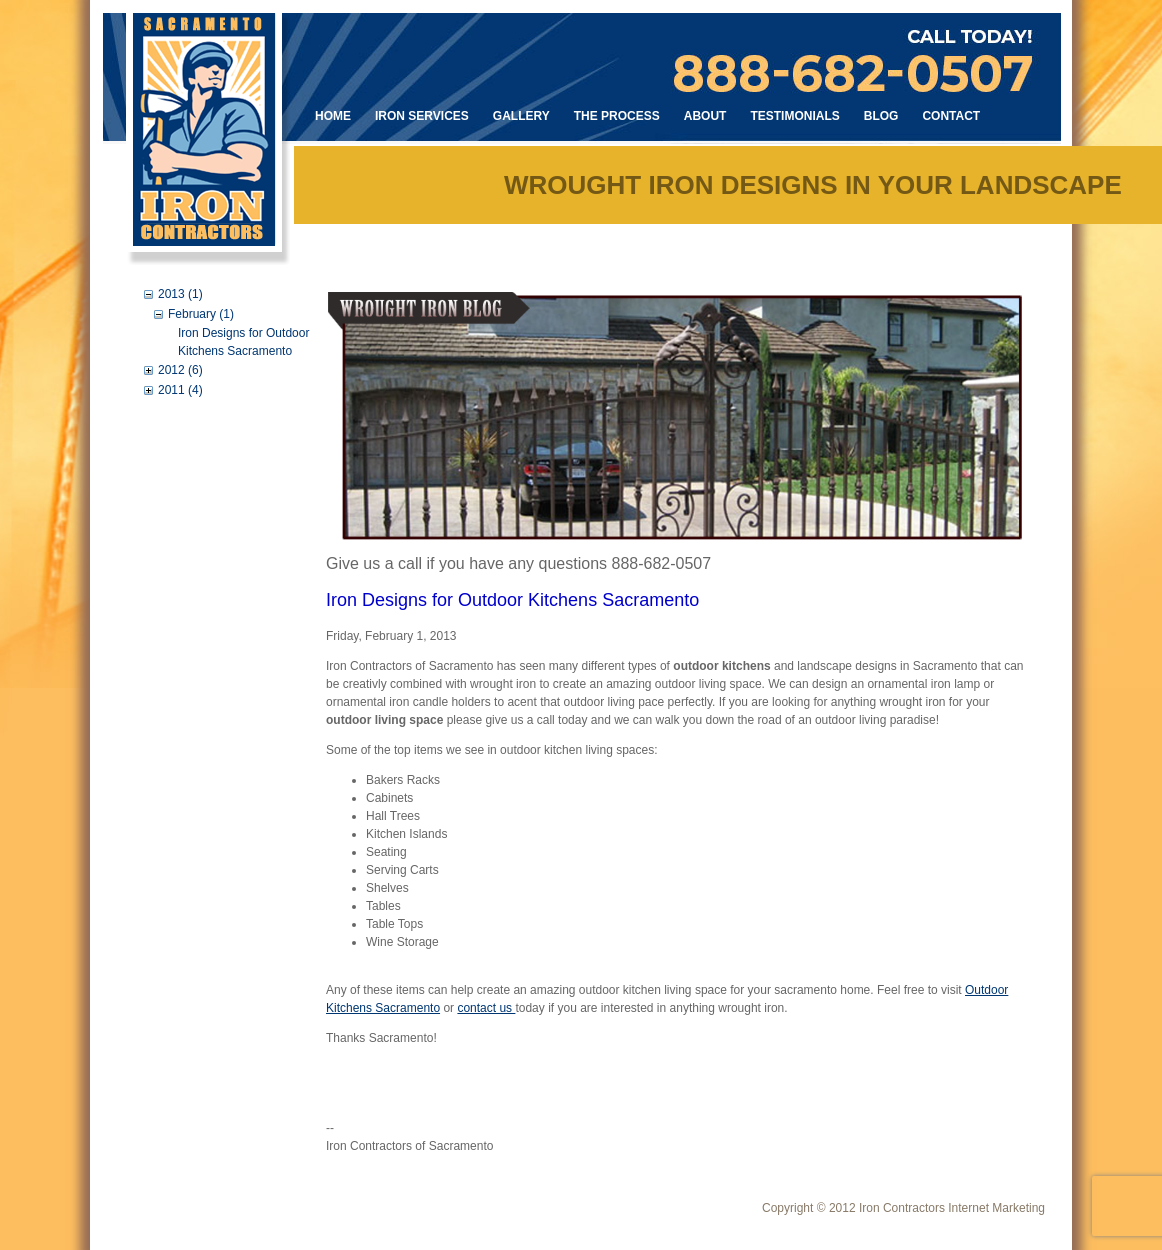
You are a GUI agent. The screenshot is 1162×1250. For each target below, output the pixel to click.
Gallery (521, 116)
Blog (881, 116)
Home (333, 116)
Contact (951, 116)
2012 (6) (180, 370)
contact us (486, 1008)
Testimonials (794, 116)
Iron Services (422, 116)
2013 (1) (180, 294)
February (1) (201, 314)
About (705, 116)
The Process (617, 116)
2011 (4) (180, 390)
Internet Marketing (996, 1208)
